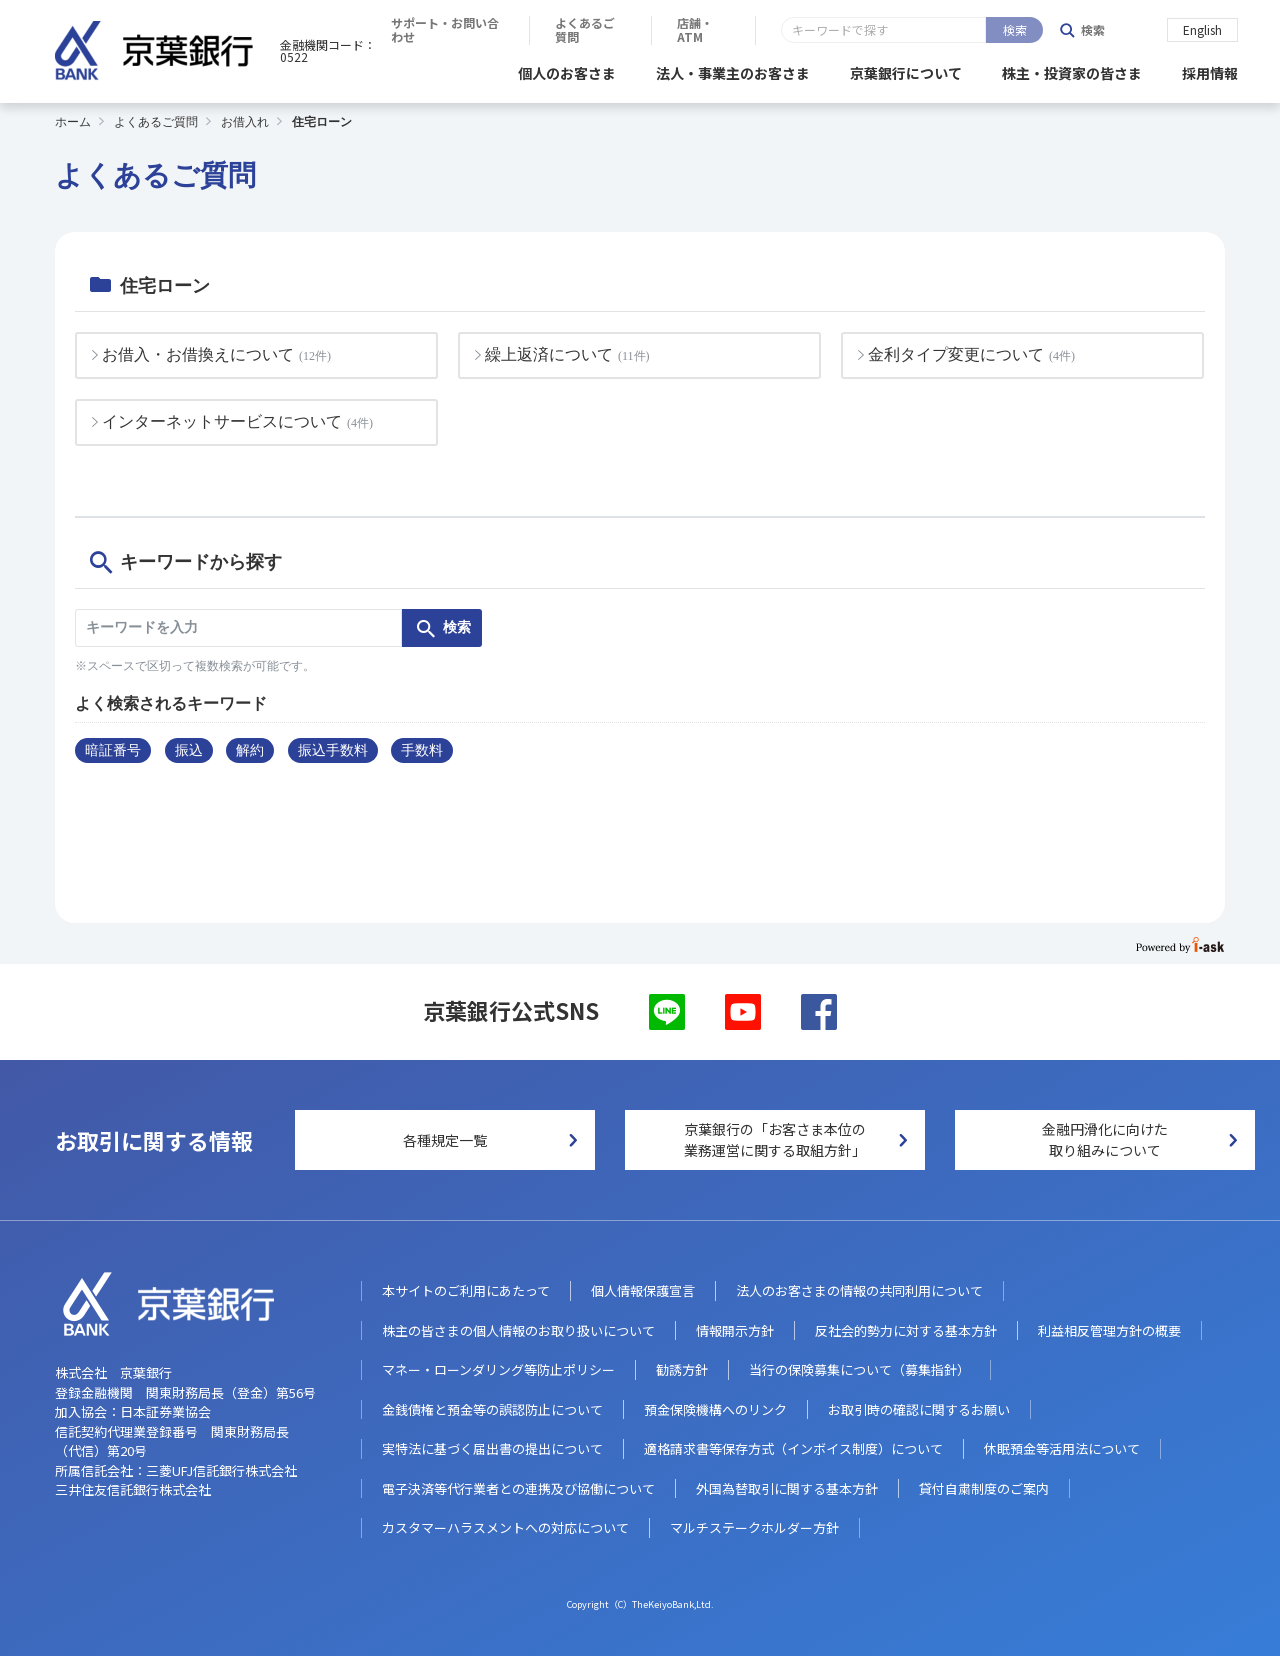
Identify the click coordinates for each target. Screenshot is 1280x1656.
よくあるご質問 (884, 30)
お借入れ (245, 119)
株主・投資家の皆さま (1072, 70)
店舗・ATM (1008, 30)
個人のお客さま (567, 70)
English (1202, 28)
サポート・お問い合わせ (725, 30)
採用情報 (1210, 70)
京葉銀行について (906, 70)
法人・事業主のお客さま (733, 70)
